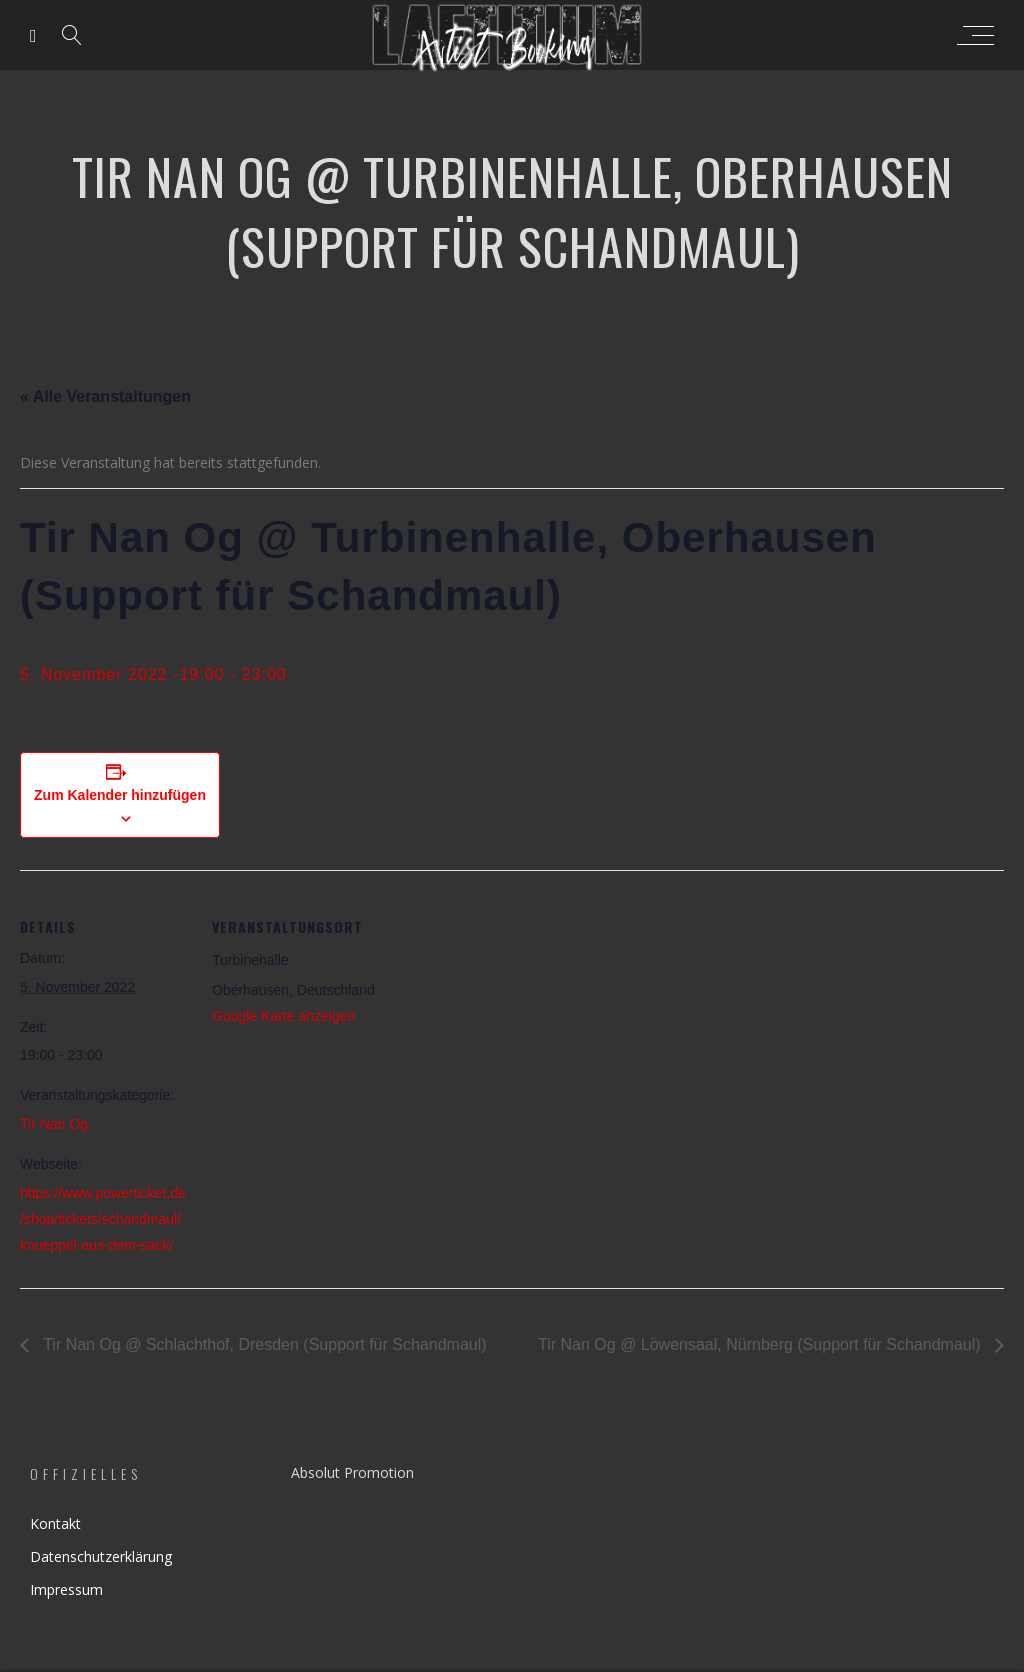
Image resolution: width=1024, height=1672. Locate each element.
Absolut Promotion (352, 1472)
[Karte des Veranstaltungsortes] (509, 1008)
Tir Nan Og (54, 1124)
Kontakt (55, 1523)
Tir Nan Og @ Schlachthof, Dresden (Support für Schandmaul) (263, 1344)
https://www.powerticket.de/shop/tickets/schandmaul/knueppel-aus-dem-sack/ (103, 1219)
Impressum (66, 1589)
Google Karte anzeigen (283, 1016)
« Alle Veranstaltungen (105, 396)
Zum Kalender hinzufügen (120, 795)
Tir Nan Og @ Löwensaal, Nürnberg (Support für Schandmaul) (761, 1344)
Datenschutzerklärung (101, 1556)
